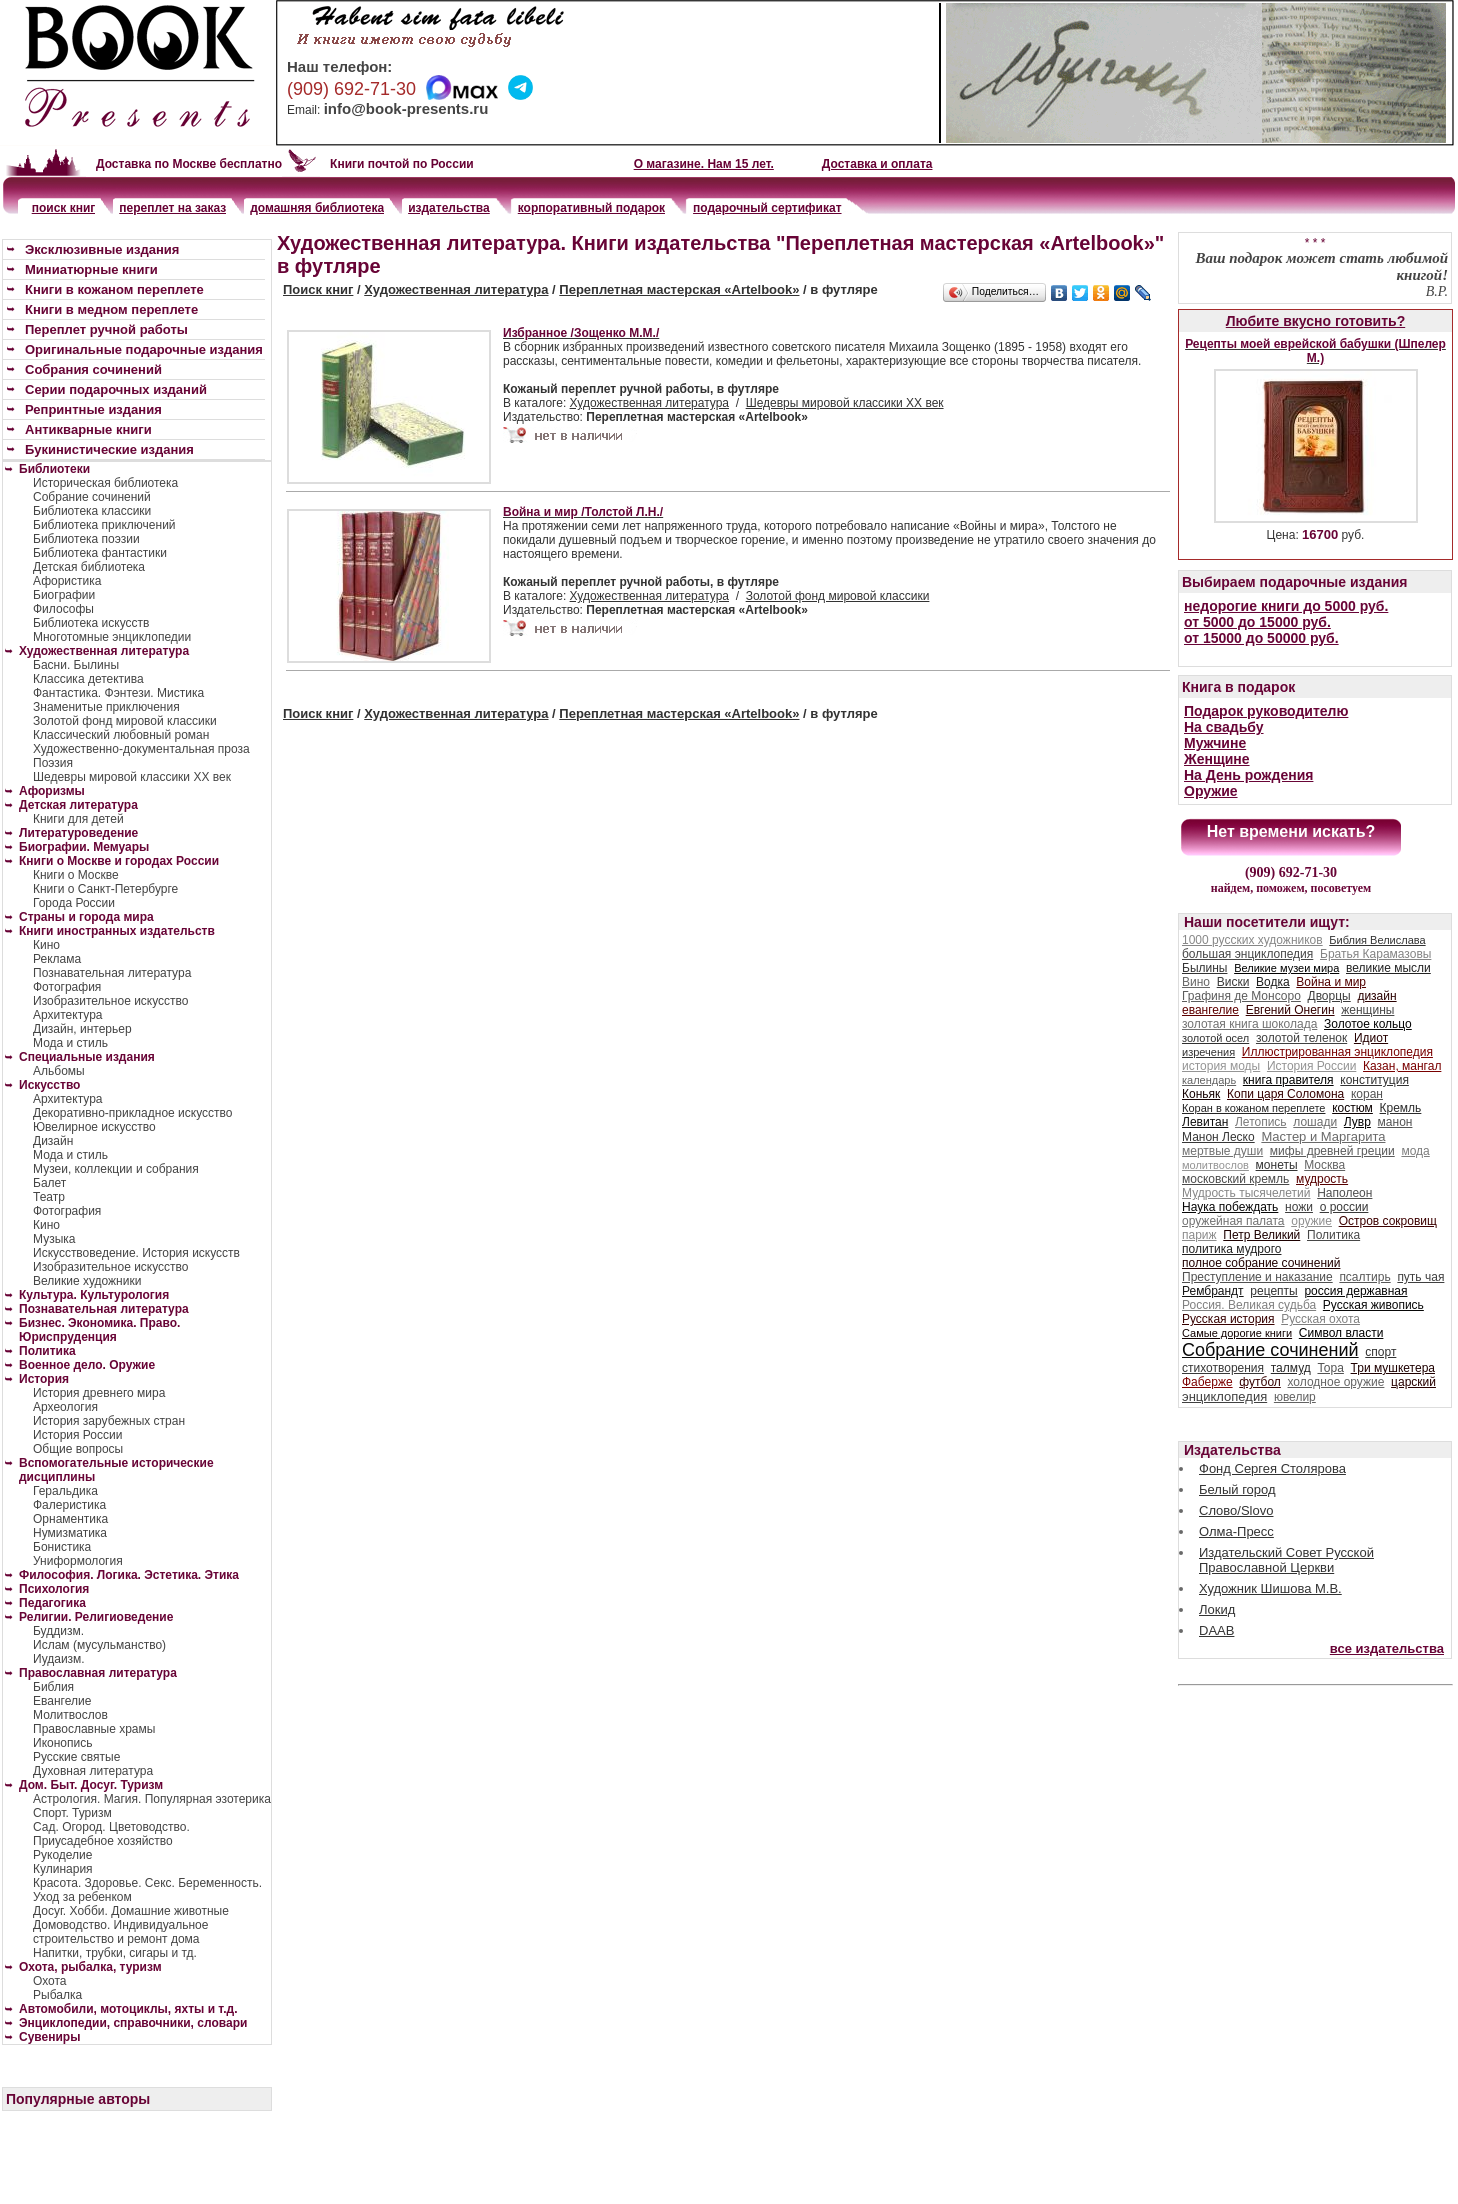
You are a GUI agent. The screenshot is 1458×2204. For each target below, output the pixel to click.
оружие (1311, 1221)
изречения (1208, 1052)
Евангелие (62, 1701)
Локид (1217, 1609)
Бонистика (62, 1547)
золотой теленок (1301, 1038)
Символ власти (1341, 1333)
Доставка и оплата (877, 164)
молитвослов (1215, 1165)
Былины (1204, 968)
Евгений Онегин (1290, 1010)
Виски (1233, 982)
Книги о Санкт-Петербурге (105, 889)
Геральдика (65, 1491)
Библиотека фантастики (100, 553)
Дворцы (1329, 996)
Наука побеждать (1230, 1207)
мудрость (1322, 1179)
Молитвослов (70, 1715)
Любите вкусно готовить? (1315, 321)
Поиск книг (318, 289)
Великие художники (87, 1281)
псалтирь (1364, 1277)
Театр (49, 1197)
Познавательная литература (112, 973)
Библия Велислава (1377, 940)
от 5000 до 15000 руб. (1257, 622)
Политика (1333, 1235)
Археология (65, 1407)
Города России (74, 903)
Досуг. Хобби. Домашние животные (131, 1911)
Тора (1330, 1368)
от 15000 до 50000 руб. (1261, 638)
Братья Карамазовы (1375, 954)
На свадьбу (1224, 727)
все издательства (1387, 1648)
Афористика (67, 581)
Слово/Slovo (1236, 1510)
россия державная (1355, 1291)
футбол (1260, 1382)
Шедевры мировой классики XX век (845, 403)
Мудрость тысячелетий (1246, 1193)
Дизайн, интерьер (82, 1029)
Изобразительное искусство (111, 1001)
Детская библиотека (89, 567)
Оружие (1211, 791)
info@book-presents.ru (406, 108)
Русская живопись (1373, 1305)
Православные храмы (94, 1729)
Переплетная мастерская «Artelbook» (679, 289)
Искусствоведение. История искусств (136, 1253)
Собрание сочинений (92, 497)
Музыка (54, 1239)
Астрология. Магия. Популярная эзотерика (152, 1799)
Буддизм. (58, 1631)
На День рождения (1248, 775)
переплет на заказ (172, 208)
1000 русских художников (1252, 940)
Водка (1273, 982)
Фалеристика (69, 1505)
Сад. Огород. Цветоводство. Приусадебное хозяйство (111, 1834)
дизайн (1376, 996)
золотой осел (1215, 1038)
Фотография (67, 987)
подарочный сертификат (767, 208)
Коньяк (1201, 1094)
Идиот (1371, 1038)
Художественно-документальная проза (141, 749)
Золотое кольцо (1368, 1024)
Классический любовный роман (121, 735)
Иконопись (62, 1743)
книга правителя (1288, 1080)
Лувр (1357, 1122)
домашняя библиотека (317, 208)
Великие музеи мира (1286, 968)
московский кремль (1235, 1179)
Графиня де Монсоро (1241, 996)
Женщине (1217, 759)
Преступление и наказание (1257, 1277)
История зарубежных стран (109, 1421)
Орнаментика (70, 1519)
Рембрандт (1213, 1291)
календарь (1209, 1080)
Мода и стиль (70, 1043)
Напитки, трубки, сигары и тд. (115, 1953)
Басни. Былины (76, 665)
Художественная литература (456, 289)
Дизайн (53, 1141)
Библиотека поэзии (86, 539)
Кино (46, 945)
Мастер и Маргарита (1323, 1136)
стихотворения (1223, 1368)
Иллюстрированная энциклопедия (1337, 1052)
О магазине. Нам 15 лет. (704, 164)
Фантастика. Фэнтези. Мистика (118, 693)
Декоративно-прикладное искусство (132, 1113)
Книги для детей (78, 819)
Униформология (78, 1561)
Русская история (1228, 1319)
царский (1413, 1382)
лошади (1315, 1122)
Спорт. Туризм (72, 1813)
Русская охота (1320, 1319)
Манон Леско (1218, 1137)
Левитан (1205, 1122)
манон (1395, 1122)
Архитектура (68, 1015)
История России (77, 1435)
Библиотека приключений (104, 525)
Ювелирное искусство (94, 1127)
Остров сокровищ (1388, 1221)
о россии (1344, 1207)
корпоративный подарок (591, 208)
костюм (1352, 1108)
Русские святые (76, 1757)
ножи (1299, 1207)
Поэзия (53, 763)
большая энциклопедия (1247, 954)
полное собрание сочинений (1261, 1263)
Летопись (1261, 1122)
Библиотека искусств (91, 623)
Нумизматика (70, 1533)
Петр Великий (1261, 1235)
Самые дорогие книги (1237, 1333)
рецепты (1273, 1291)
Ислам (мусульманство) (99, 1645)
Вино (1196, 982)
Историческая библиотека (105, 483)
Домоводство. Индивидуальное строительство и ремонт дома (120, 1932)
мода (1415, 1151)
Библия (53, 1687)
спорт (1380, 1352)
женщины (1367, 1010)
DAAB (1216, 1630)
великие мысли (1388, 968)
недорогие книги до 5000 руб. (1286, 606)
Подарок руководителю (1266, 711)
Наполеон (1344, 1193)
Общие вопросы (78, 1449)
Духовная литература (93, 1771)
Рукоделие (62, 1855)
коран (1367, 1094)
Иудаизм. (59, 1659)
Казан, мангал (1402, 1066)
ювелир (1295, 1397)
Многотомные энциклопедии (112, 637)
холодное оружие (1336, 1382)
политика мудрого (1231, 1249)
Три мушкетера (1393, 1368)
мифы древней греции (1332, 1151)
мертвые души (1222, 1151)
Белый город (1237, 1489)
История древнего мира (99, 1393)
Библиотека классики (92, 511)
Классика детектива (88, 679)
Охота (50, 1981)
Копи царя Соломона (1285, 1094)
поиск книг (64, 208)
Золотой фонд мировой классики (838, 596)
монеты (1277, 1165)
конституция (1374, 1080)
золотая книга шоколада (1249, 1024)
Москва (1324, 1165)
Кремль (1401, 1108)
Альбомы (59, 1071)
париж (1199, 1235)
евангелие (1210, 1010)
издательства (449, 208)
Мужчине (1215, 743)
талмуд (1291, 1368)
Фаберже (1207, 1382)
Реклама (57, 959)
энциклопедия (1224, 1396)
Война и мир (1331, 982)
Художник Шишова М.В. (1270, 1588)
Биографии (64, 595)
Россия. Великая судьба (1249, 1305)
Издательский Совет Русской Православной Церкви (1286, 1560)
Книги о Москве (76, 875)
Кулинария (63, 1869)
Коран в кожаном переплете (1253, 1108)
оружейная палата (1233, 1221)
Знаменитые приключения (106, 707)
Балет (49, 1183)
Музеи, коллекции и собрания (116, 1169)
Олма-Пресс (1236, 1531)
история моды (1221, 1066)
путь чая (1420, 1277)
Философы (63, 609)
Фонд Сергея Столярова (1272, 1468)
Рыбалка (57, 1995)
